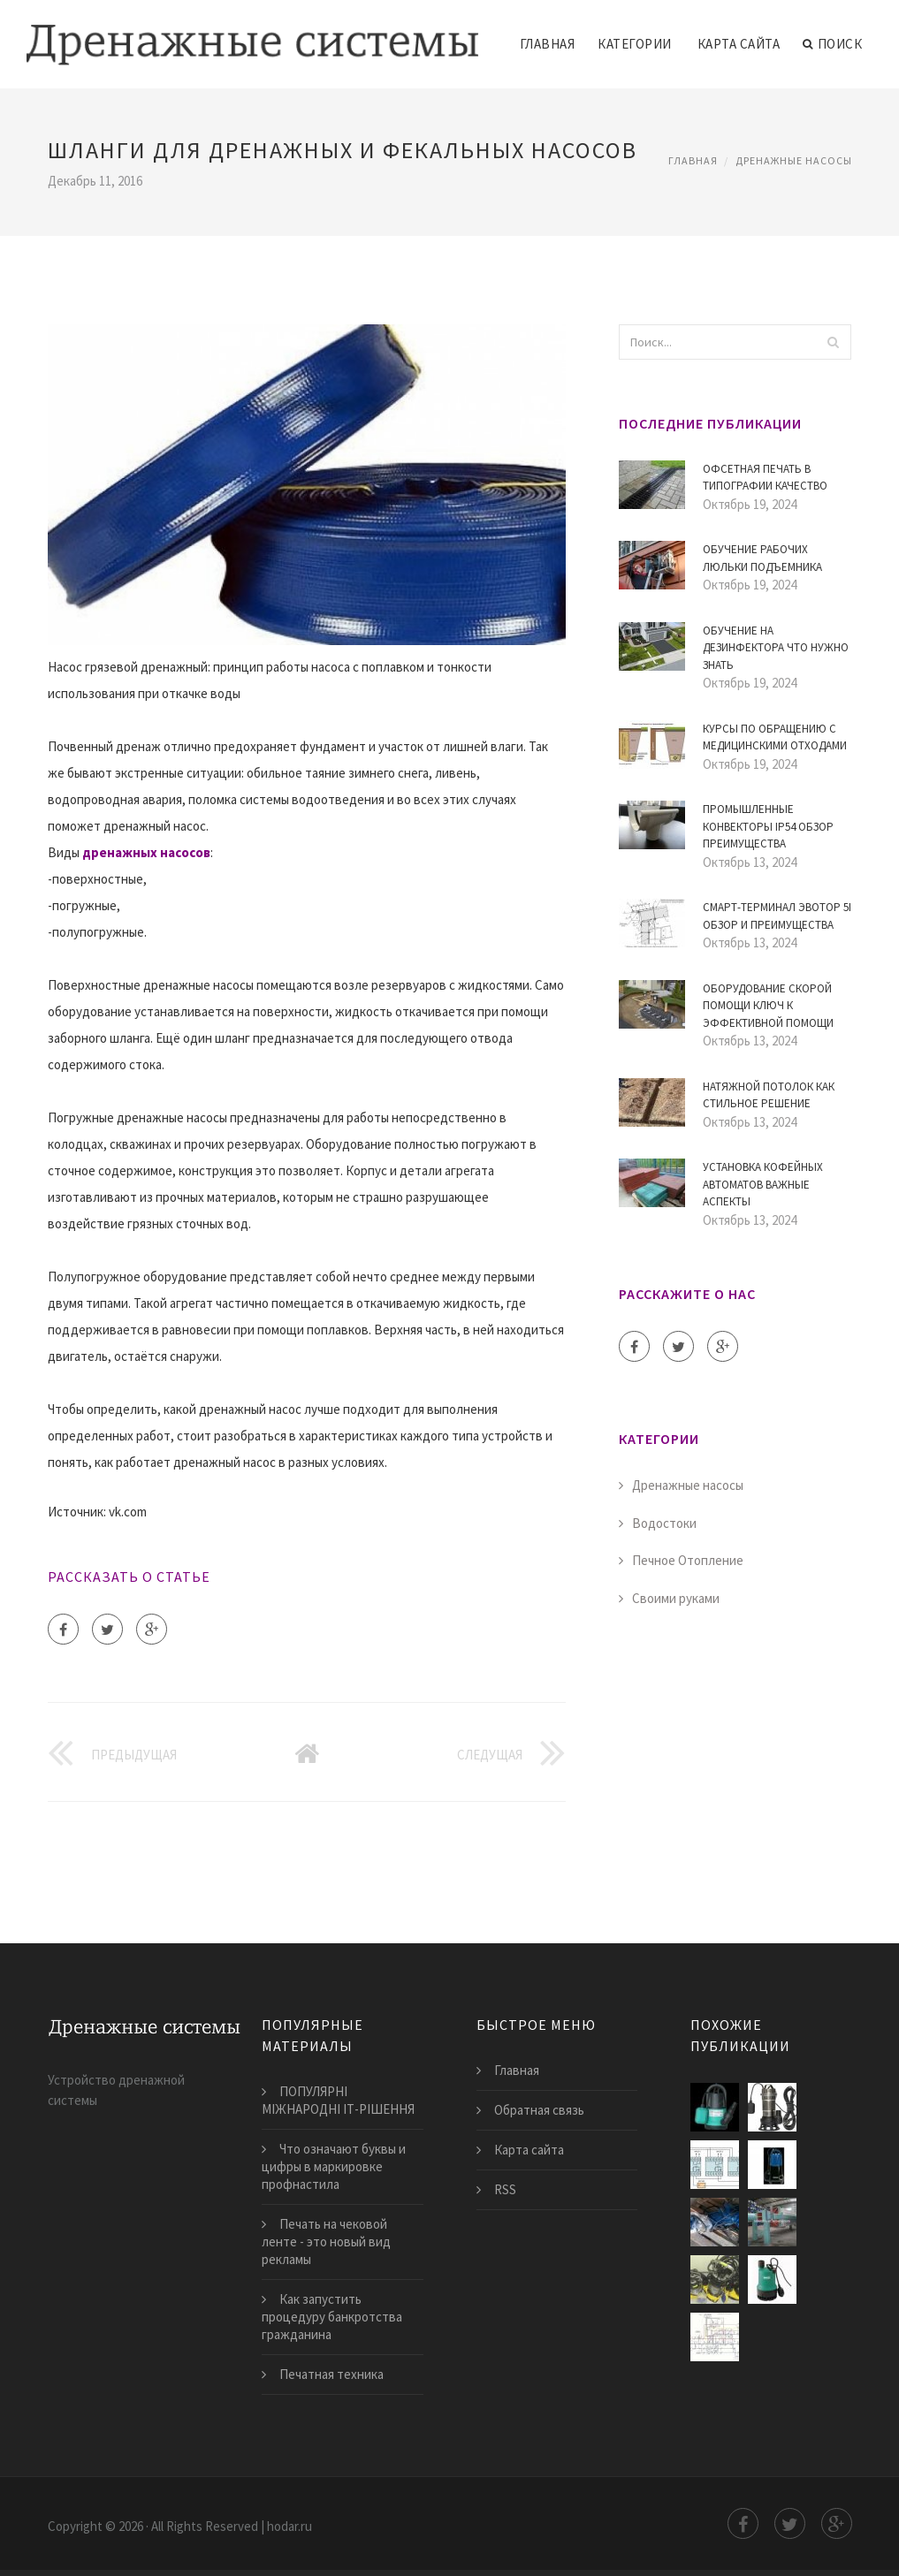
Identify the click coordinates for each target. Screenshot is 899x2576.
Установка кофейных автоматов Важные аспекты (763, 1184)
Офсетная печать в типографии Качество (765, 477)
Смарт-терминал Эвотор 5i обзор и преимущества (777, 916)
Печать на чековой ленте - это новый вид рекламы (326, 2241)
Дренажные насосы (793, 160)
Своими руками (676, 1598)
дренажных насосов (146, 852)
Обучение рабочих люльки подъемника (762, 558)
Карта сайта (739, 43)
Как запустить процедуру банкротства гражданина (332, 2317)
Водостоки (664, 1523)
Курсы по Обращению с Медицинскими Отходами (775, 737)
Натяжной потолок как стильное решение (768, 1095)
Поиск (832, 44)
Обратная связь (539, 2109)
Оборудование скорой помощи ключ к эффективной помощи (768, 1005)
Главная (547, 43)
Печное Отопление (687, 1560)
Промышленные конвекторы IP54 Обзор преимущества (768, 826)
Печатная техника (331, 2374)
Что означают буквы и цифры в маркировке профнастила (334, 2166)
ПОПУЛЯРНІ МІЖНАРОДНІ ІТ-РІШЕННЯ (338, 2100)
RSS (505, 2189)
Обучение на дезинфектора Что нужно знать (776, 647)
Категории (635, 43)
